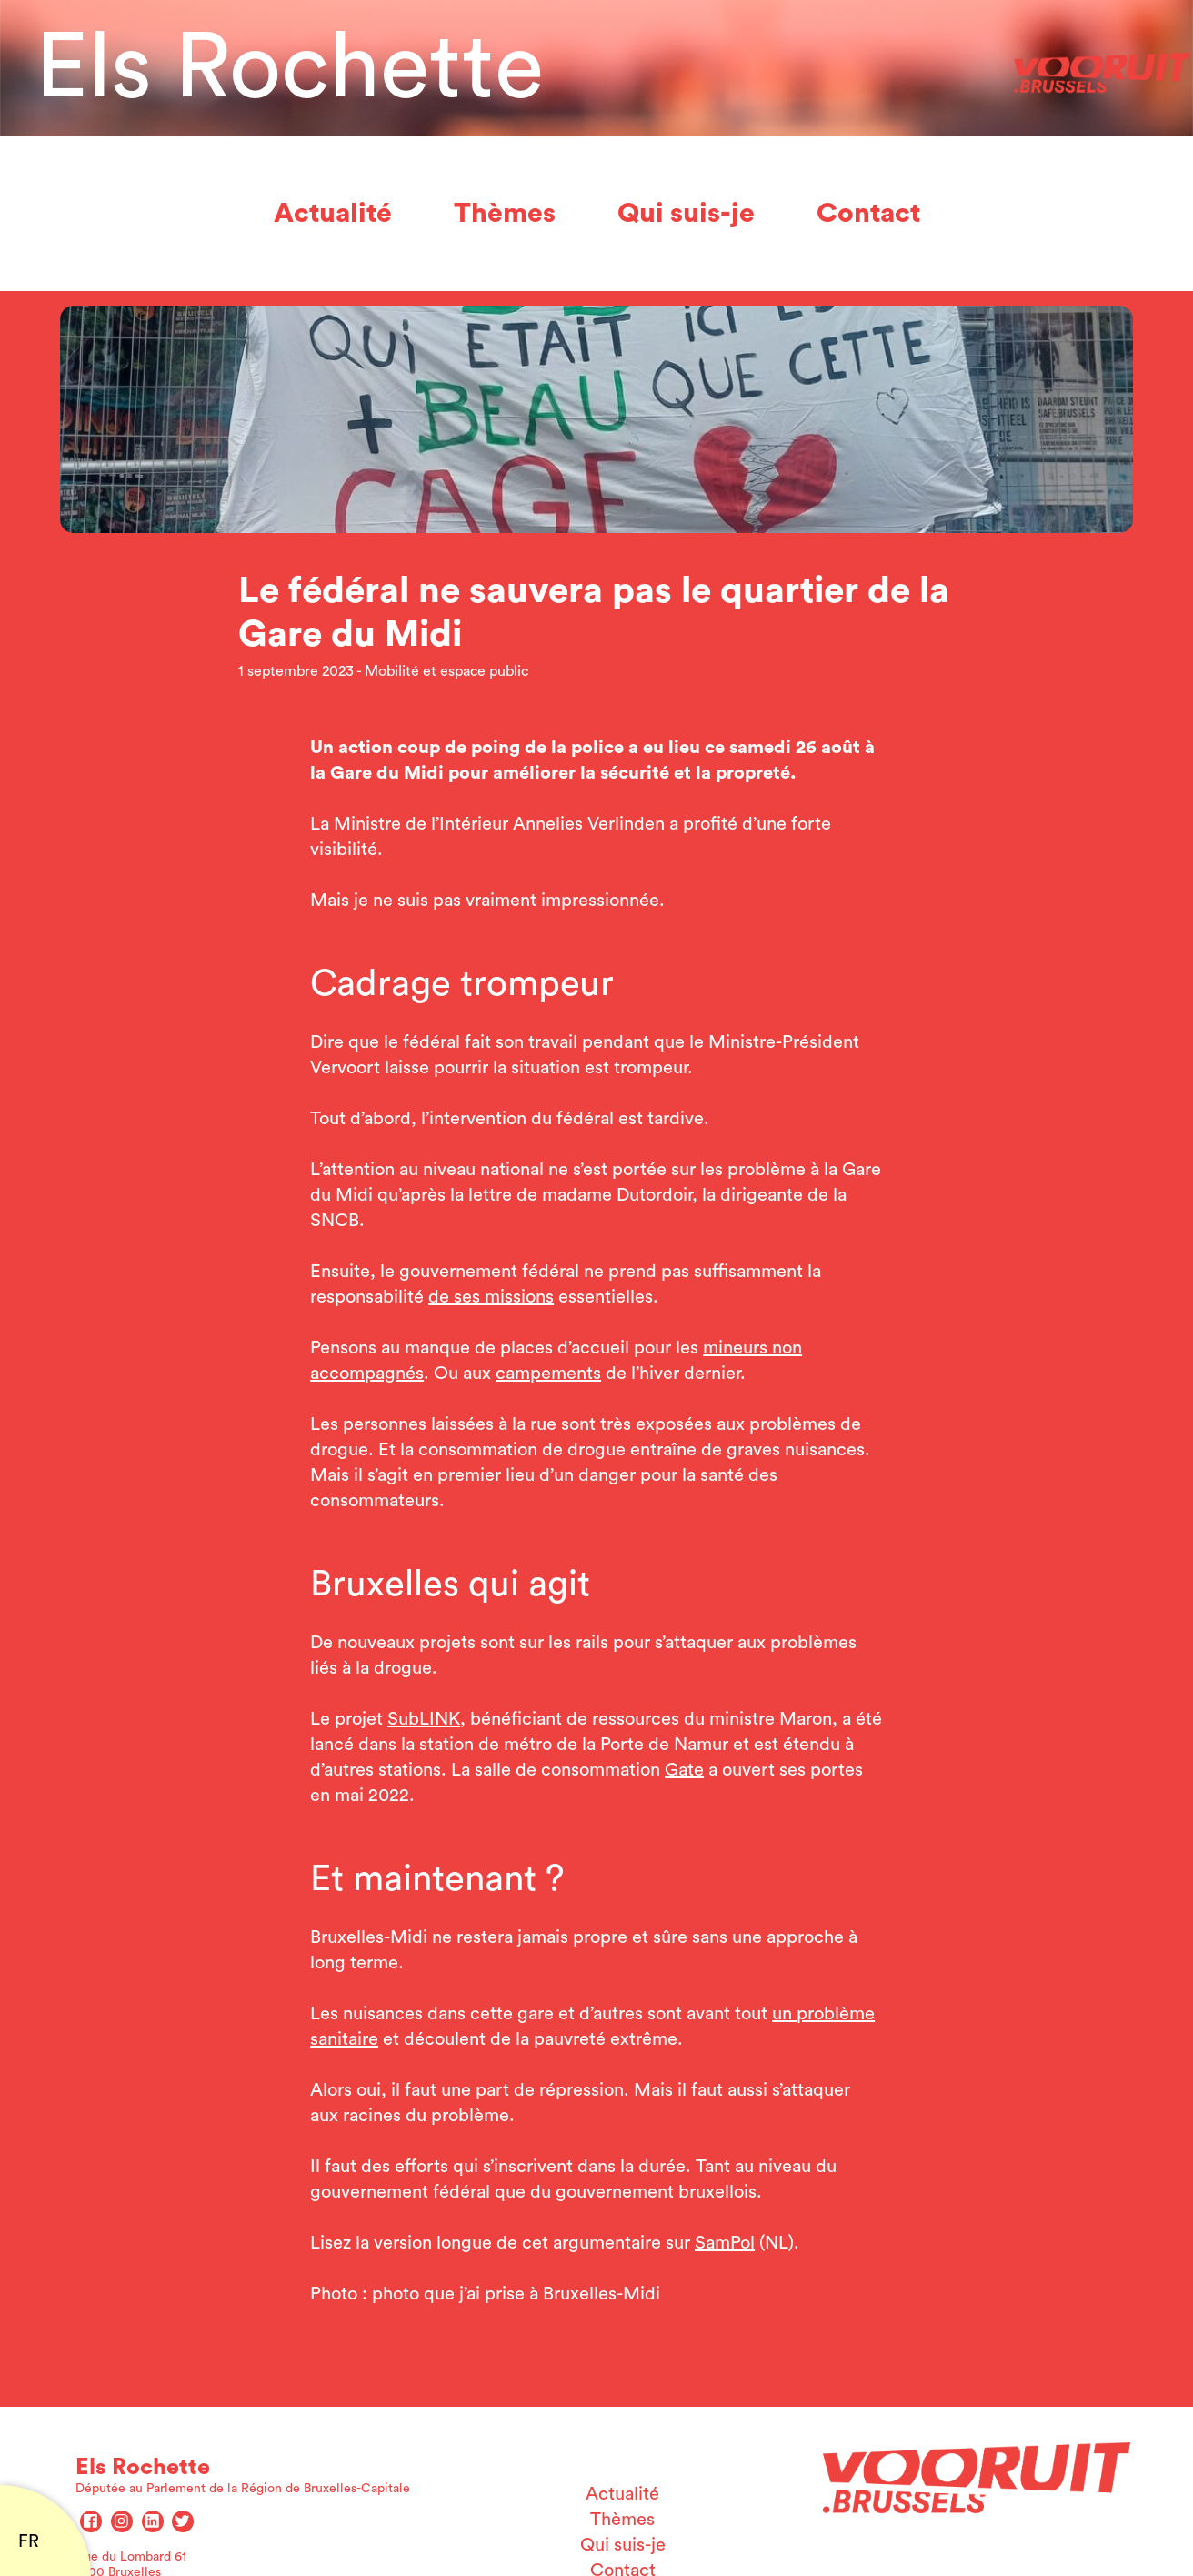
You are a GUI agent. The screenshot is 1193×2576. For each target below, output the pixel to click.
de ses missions (491, 1297)
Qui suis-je (686, 213)
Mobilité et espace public (446, 671)
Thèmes (505, 213)
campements (548, 1373)
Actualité (333, 213)
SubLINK (423, 1719)
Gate (684, 1770)
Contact (868, 213)
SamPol (725, 2243)
